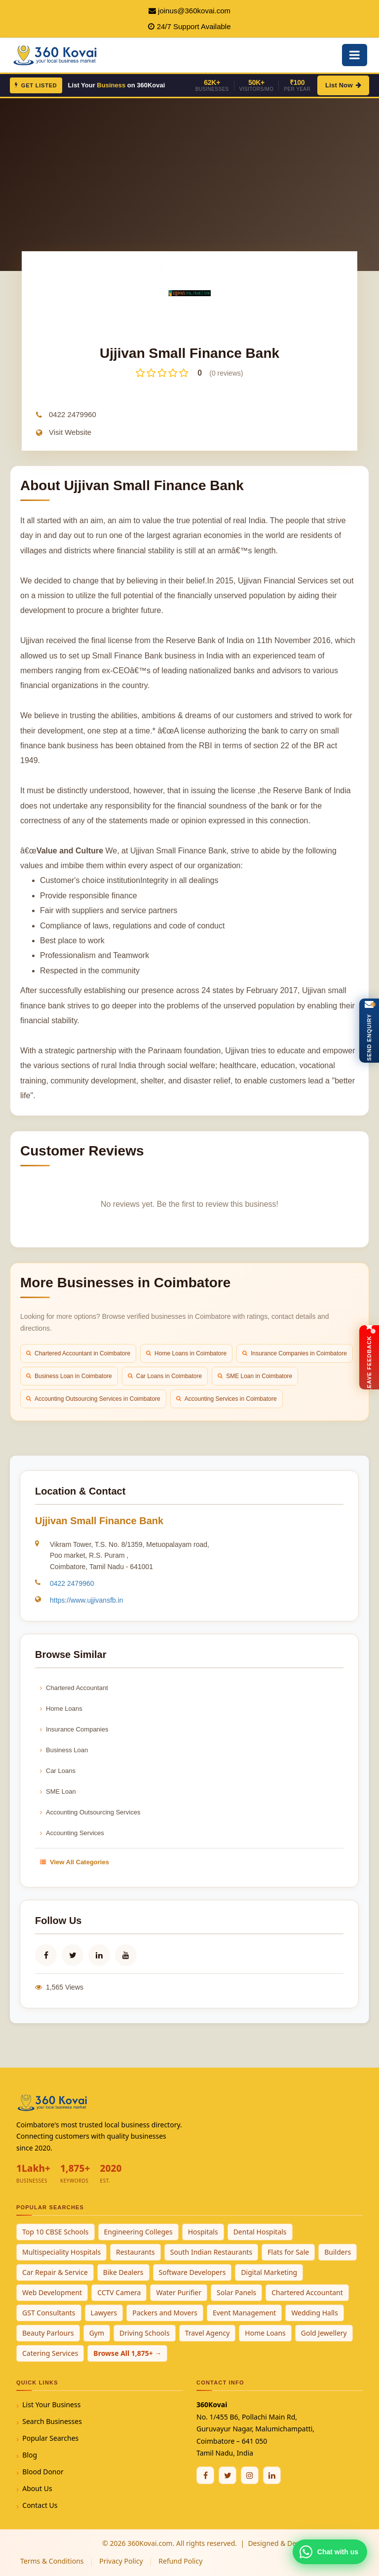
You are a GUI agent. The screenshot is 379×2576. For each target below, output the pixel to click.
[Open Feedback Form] (369, 1357)
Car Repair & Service (55, 2272)
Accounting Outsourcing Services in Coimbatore (93, 1398)
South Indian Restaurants (211, 2252)
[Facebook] (205, 2475)
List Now (343, 85)
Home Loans (61, 1708)
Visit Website (70, 432)
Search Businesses (52, 2421)
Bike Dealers (123, 2272)
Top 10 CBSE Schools (55, 2231)
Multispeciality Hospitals (61, 2252)
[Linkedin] (272, 2475)
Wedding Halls (314, 2312)
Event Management (244, 2312)
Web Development (52, 2292)
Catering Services (50, 2353)
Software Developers (192, 2272)
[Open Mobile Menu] (354, 55)
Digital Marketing (269, 2272)
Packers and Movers (164, 2312)
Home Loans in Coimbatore (186, 1353)
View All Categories (74, 1862)
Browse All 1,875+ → (127, 2353)
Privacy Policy (121, 2561)
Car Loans (58, 1770)
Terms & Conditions (52, 2561)
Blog (29, 2455)
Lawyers (104, 2312)
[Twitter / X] (227, 2475)
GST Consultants (49, 2312)
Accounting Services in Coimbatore (226, 1398)
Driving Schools (144, 2333)
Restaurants (135, 2252)
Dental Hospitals (260, 2231)
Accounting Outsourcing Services (90, 1812)
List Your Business (51, 2404)
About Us (37, 2488)
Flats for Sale (288, 2252)
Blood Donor (43, 2471)
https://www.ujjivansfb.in (86, 1600)
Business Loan (64, 1750)
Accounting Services (72, 1833)
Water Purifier (178, 2292)
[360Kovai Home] (56, 54)
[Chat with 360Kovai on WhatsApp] (330, 2551)
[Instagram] (250, 2475)
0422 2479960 (72, 414)
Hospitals (203, 2231)
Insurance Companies (74, 1729)
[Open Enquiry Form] (369, 1031)
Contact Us (39, 2505)
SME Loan (58, 1791)
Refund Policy (180, 2561)
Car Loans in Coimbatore (165, 1376)
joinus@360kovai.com (194, 10)
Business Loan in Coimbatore (69, 1376)
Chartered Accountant (74, 1688)
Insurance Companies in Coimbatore (294, 1353)
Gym (96, 2333)
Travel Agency (207, 2333)
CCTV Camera (119, 2292)
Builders (337, 2252)
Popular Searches (50, 2438)
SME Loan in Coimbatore (255, 1376)
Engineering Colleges (138, 2231)
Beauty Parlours (48, 2333)
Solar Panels (236, 2292)
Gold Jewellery (324, 2333)
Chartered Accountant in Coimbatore (78, 1353)
